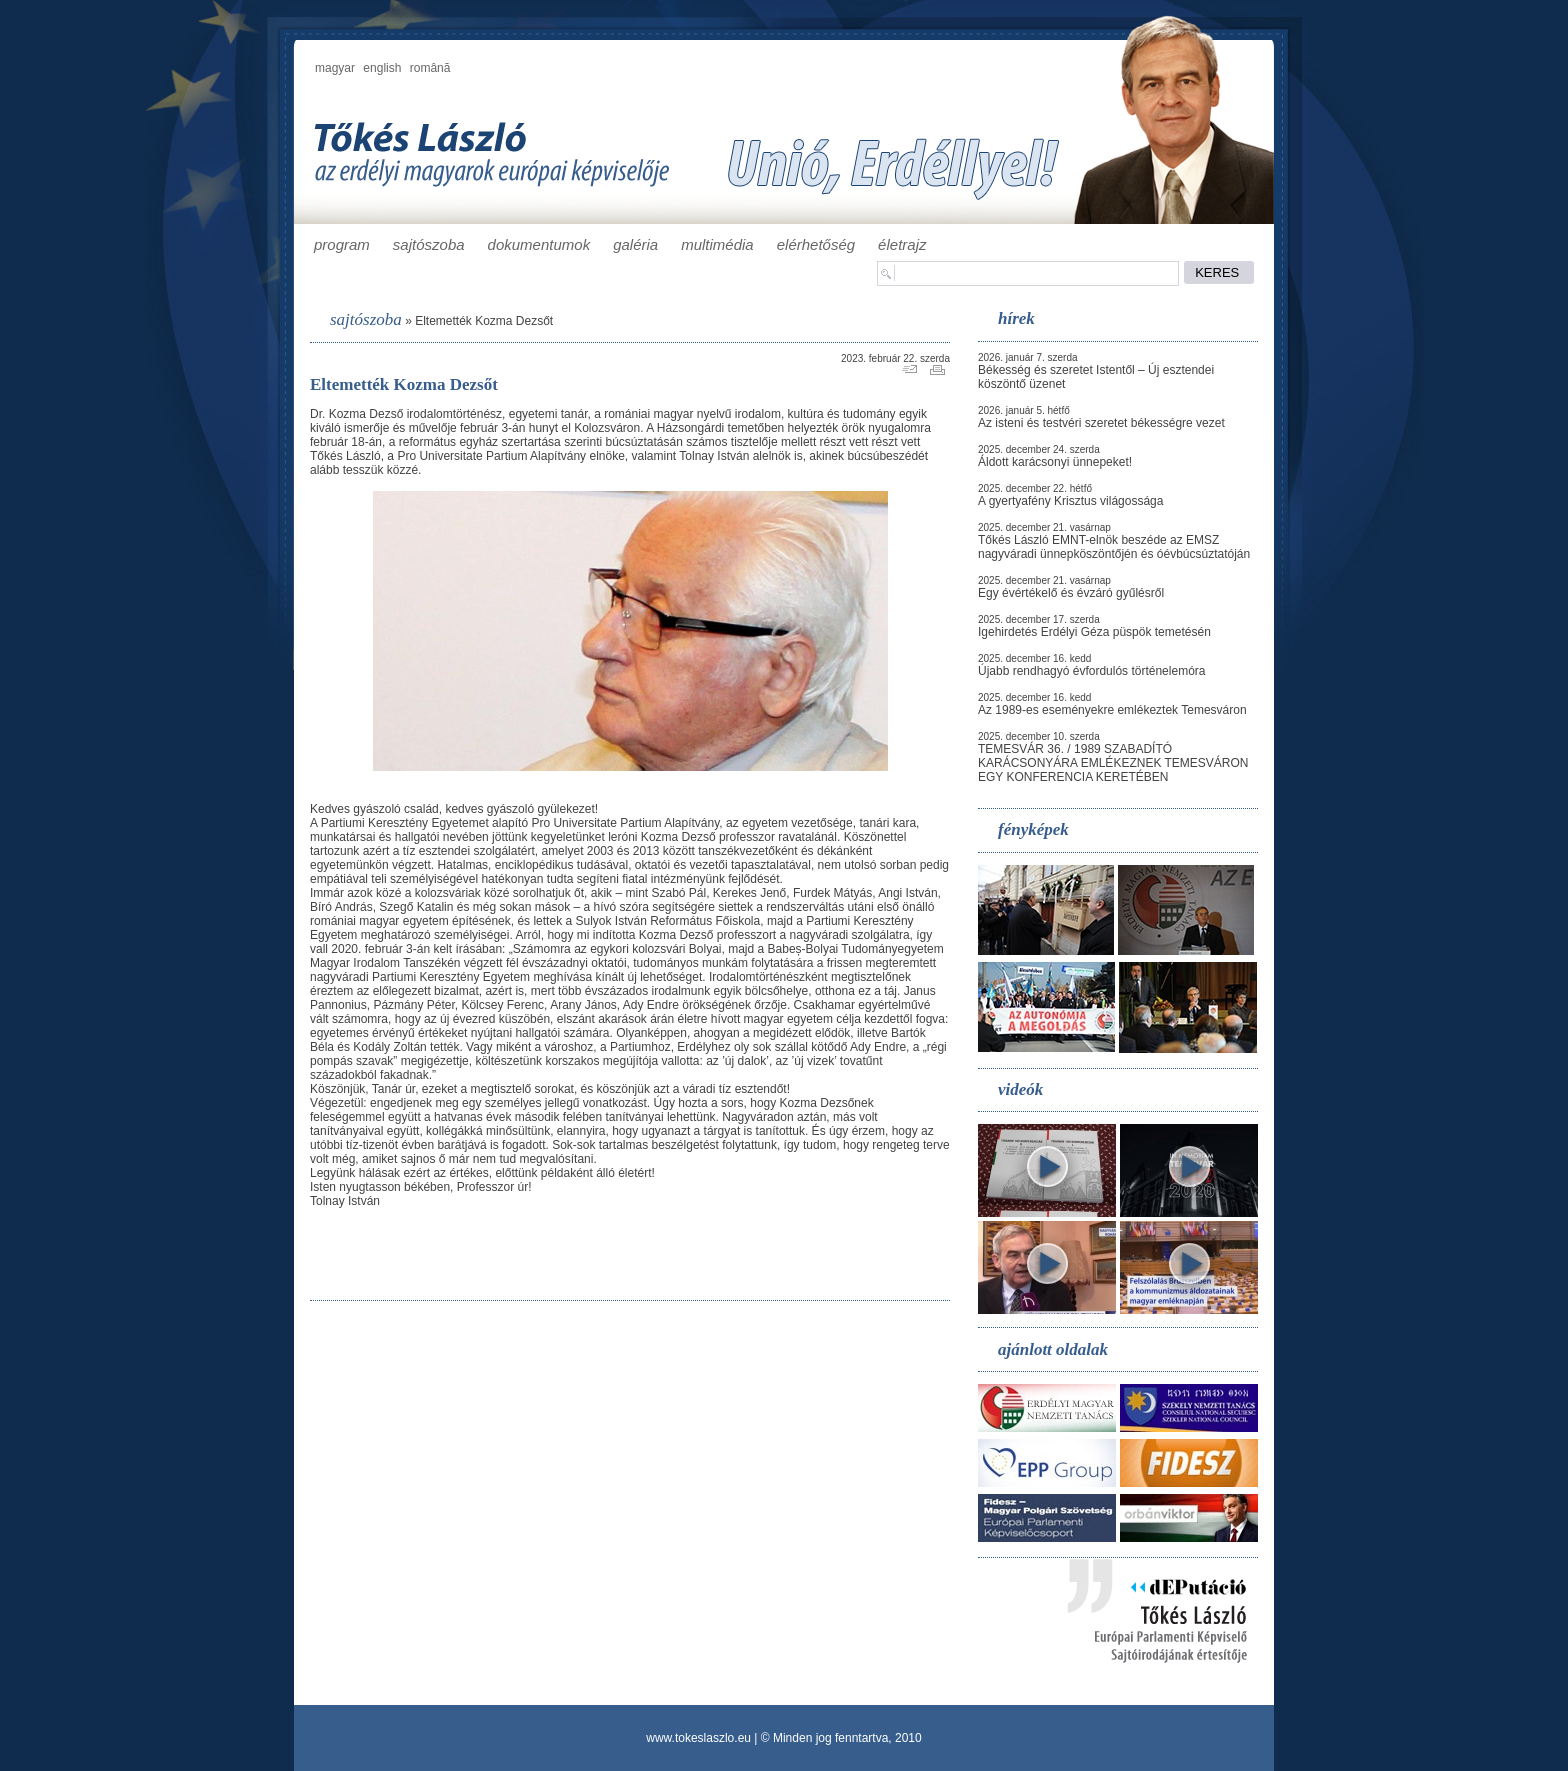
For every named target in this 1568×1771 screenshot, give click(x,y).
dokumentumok (539, 244)
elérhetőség (816, 244)
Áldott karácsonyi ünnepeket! (1055, 462)
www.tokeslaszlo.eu (698, 1738)
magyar (335, 68)
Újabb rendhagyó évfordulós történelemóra (1091, 671)
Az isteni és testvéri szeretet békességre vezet (1101, 423)
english (382, 68)
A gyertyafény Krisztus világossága (1070, 501)
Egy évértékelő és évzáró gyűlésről (1071, 593)
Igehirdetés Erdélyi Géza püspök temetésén (1094, 632)
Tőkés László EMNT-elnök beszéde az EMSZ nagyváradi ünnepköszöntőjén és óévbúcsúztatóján (1114, 547)
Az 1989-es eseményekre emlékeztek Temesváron (1112, 710)
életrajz (902, 244)
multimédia (717, 244)
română (430, 68)
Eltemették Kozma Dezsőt (484, 321)
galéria (635, 244)
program (342, 244)
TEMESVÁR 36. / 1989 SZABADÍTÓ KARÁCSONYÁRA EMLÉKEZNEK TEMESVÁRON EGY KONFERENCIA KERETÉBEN (1113, 763)
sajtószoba (429, 244)
